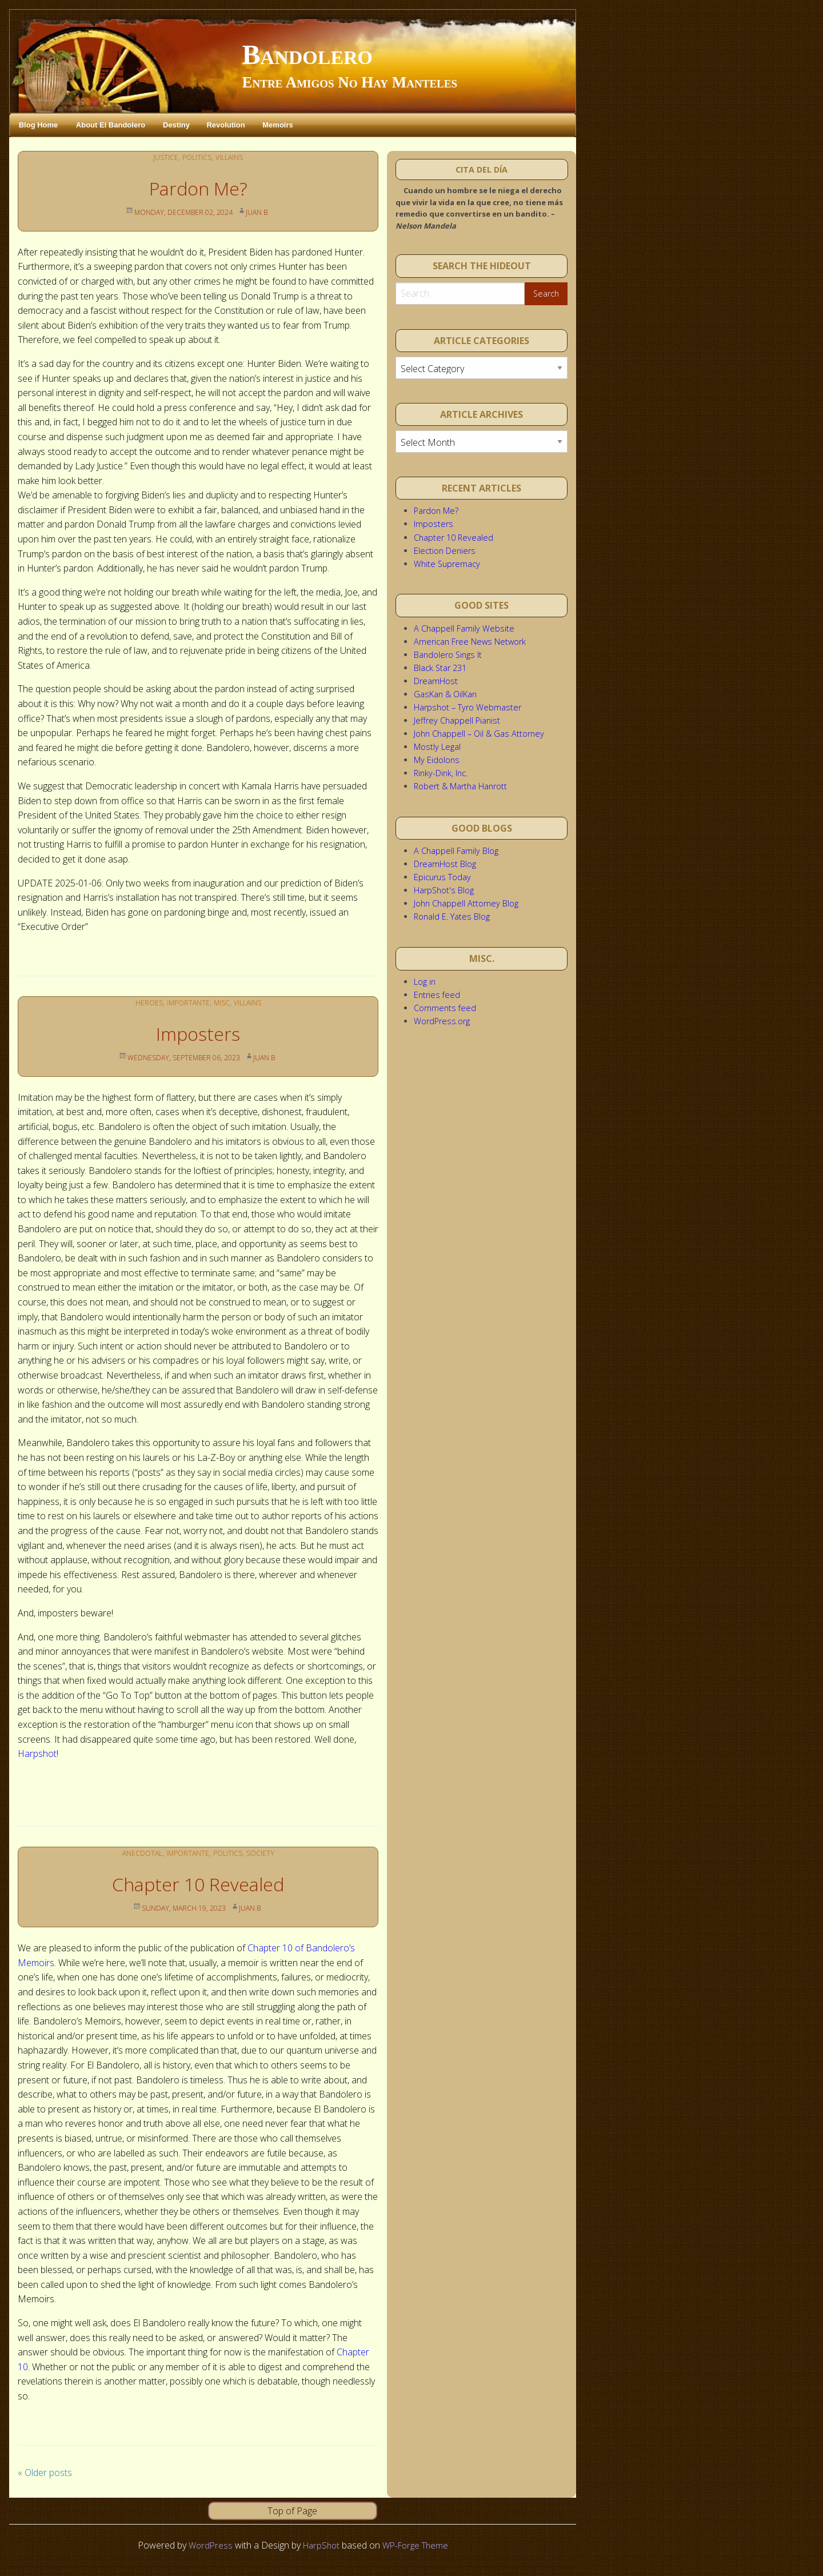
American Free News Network (470, 641)
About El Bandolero (110, 125)
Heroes (144, 1002)
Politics (196, 156)
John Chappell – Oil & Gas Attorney (479, 733)
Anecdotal (137, 1852)
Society (266, 1852)
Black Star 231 (440, 667)
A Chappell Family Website (464, 628)
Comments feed (445, 1008)
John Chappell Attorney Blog (466, 903)
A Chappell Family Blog (456, 850)
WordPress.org (442, 1021)
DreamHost (436, 681)
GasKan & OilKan (445, 694)
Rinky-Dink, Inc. (441, 773)
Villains (231, 156)
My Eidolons (437, 759)
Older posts (45, 2472)
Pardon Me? (198, 188)
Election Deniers (445, 550)
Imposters (198, 1033)
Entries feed (437, 994)
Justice (162, 156)
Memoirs (277, 125)
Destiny (176, 125)
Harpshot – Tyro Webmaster (467, 707)
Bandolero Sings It (448, 654)
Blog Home (38, 125)
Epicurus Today (442, 877)
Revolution (225, 125)
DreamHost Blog (445, 863)
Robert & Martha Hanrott (460, 786)
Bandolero (307, 54)
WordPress (206, 2545)
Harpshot (37, 1753)
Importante (186, 1002)
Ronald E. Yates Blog (452, 916)
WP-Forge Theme (417, 2545)
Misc (223, 1002)
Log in (425, 981)
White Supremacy (447, 563)
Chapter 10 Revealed (198, 1884)
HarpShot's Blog (444, 890)
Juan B (264, 211)
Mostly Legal (437, 746)
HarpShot (319, 2545)
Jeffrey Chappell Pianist (457, 720)
